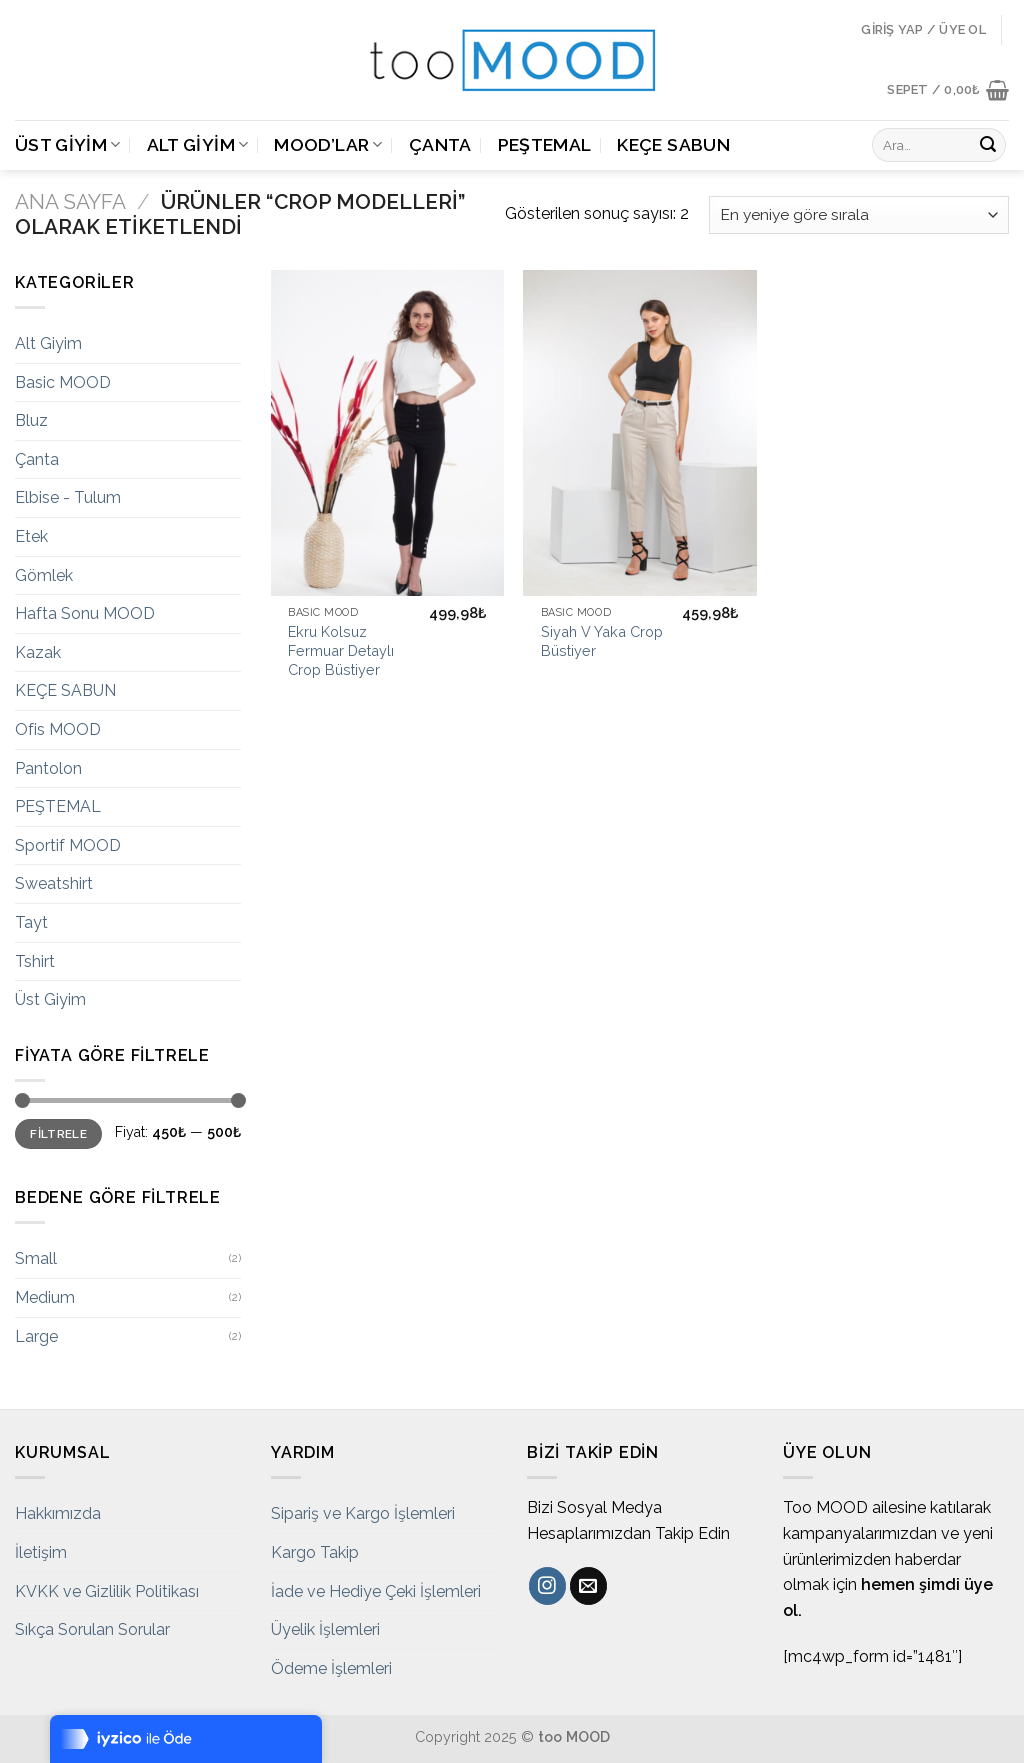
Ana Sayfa (70, 201)
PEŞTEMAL (545, 144)
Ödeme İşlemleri (331, 1668)
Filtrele (58, 1134)
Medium (45, 1297)
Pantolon (48, 768)
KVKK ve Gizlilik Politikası (107, 1591)
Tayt (31, 922)
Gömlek (44, 575)
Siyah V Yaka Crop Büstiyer (602, 641)
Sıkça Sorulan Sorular (92, 1629)
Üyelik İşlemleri (325, 1629)
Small (36, 1258)
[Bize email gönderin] (588, 1586)
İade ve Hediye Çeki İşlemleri (376, 1591)
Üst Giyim (68, 144)
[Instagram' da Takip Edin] (547, 1586)
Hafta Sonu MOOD (85, 613)
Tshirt (35, 961)
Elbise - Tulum (68, 497)
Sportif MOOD (68, 845)
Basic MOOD (63, 382)
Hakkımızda (58, 1513)
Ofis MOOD (58, 729)
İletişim (41, 1552)
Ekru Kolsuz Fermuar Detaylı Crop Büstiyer (341, 650)
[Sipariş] (859, 215)
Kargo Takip (315, 1552)
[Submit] (988, 145)
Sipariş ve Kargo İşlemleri (363, 1513)
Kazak (38, 652)
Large (36, 1336)
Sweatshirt (54, 883)
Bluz (31, 420)
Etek (31, 536)
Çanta (440, 144)
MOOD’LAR (328, 144)
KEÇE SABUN (673, 144)
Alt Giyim (198, 144)
